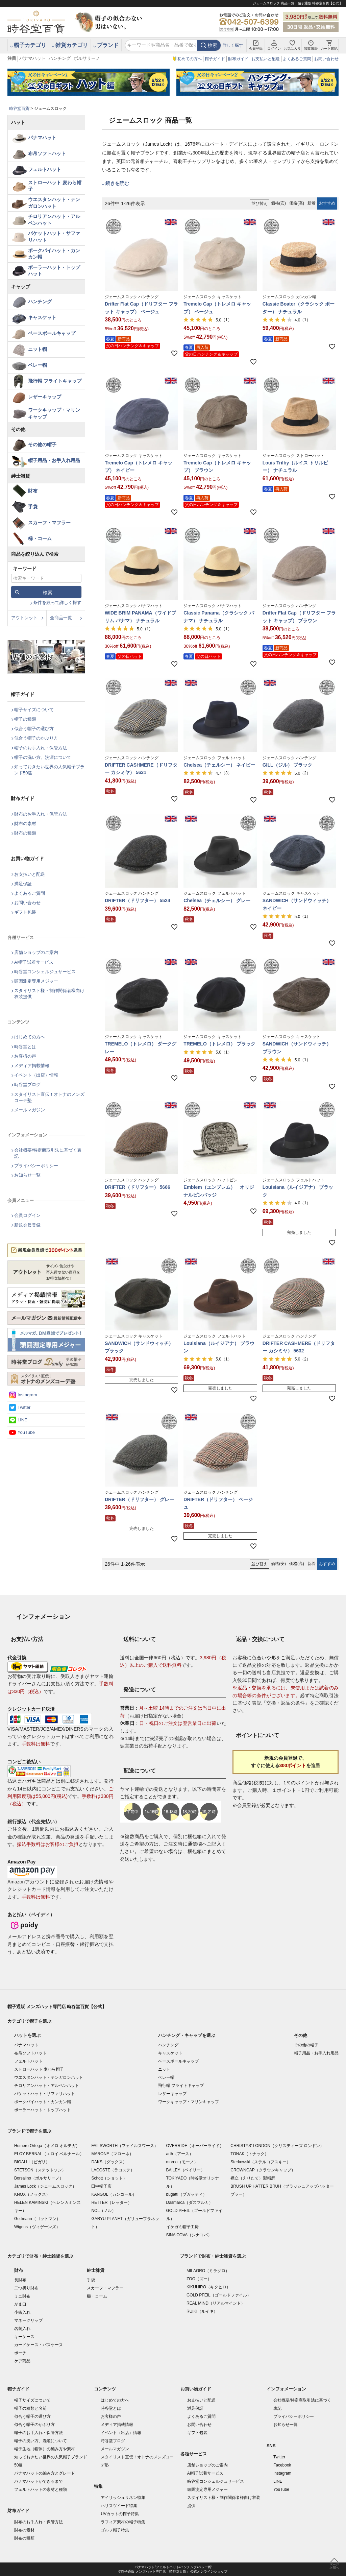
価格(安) (278, 203)
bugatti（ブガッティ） (186, 2194)
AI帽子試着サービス (33, 962)
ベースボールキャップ (51, 333)
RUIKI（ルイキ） (202, 2311)
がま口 (20, 2304)
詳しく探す (233, 45)
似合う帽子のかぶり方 (36, 738)
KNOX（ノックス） (32, 2194)
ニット (164, 2069)
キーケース (24, 2336)
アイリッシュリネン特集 (123, 2497)
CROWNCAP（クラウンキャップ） (262, 2170)
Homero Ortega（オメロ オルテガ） (47, 2145)
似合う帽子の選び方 (34, 728)
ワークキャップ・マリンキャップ (54, 413)
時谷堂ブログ (27, 1084)
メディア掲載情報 (31, 1065)
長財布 (20, 2280)
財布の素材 (25, 823)
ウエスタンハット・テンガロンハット (54, 203)
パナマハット (32, 58)
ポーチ (20, 2353)
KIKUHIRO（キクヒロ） (208, 2287)
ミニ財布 (22, 2296)
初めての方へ (189, 58)
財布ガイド (238, 58)
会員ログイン (27, 1215)
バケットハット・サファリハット (54, 237)
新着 (311, 203)
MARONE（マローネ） (112, 2153)
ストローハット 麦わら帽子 (54, 186)
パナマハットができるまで (38, 2481)
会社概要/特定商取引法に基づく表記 (47, 1153)
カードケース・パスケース (38, 2344)
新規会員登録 (27, 1225)
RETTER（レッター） (111, 2202)
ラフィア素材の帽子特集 (123, 2522)
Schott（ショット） (109, 2178)
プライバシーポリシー (36, 1165)
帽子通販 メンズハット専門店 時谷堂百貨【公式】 (56, 2006)
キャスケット (42, 317)
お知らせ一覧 (27, 1175)
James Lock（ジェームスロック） (45, 2186)
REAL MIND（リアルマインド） (216, 2303)
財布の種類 (25, 833)
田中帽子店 (101, 2186)
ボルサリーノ (87, 58)
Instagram (27, 1394)
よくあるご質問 (297, 58)
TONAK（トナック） (249, 2153)
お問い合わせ (326, 58)
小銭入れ (22, 2312)
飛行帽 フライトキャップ (54, 381)
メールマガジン (29, 1109)
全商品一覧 (61, 617)
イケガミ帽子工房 (182, 2226)
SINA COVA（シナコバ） (189, 2235)
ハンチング (60, 58)
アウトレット (24, 617)
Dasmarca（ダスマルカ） (189, 2202)
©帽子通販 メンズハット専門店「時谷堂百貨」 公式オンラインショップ (173, 2571)
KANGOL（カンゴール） (114, 2194)
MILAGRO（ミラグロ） (208, 2270)
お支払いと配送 (265, 58)
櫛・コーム (40, 538)
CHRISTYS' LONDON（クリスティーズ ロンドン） (277, 2145)
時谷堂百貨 (19, 108)
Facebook (282, 2465)
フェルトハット (44, 169)
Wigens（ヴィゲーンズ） (37, 2226)
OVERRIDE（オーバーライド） (195, 2145)
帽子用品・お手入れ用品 (54, 460)
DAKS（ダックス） (109, 2162)
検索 (212, 45)
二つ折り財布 (26, 2288)
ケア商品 (22, 2361)
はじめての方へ (29, 1036)
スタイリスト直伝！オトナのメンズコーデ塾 (49, 1097)
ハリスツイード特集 (119, 2505)
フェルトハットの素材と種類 (40, 2489)
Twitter (24, 1407)
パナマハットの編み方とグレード (44, 2473)
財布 (33, 490)
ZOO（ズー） (199, 2279)
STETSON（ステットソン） (40, 2170)
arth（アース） (180, 2153)
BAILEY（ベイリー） (185, 2170)
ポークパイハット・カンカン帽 (54, 254)
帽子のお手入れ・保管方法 (40, 747)
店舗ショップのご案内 (36, 952)
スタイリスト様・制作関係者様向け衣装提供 (49, 993)
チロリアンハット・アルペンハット (54, 220)
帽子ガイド (215, 58)
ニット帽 (37, 349)
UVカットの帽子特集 (120, 2513)
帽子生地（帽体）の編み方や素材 (44, 2449)
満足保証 (23, 883)
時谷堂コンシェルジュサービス (45, 971)
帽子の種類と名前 (30, 2408)
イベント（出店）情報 (36, 1075)
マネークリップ (28, 2320)
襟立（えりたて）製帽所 (252, 2178)
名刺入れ (22, 2328)
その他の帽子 (42, 444)
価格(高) (296, 203)
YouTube (26, 1432)
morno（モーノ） (182, 2162)
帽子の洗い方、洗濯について (42, 757)
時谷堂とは (25, 1046)
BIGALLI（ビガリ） (32, 2162)
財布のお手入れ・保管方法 (40, 814)
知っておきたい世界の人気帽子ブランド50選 (49, 769)
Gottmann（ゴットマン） (37, 2218)
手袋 (33, 506)
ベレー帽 (37, 365)
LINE (22, 1419)
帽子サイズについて (34, 709)
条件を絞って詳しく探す (57, 602)
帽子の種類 (25, 719)
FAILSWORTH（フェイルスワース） (124, 2145)
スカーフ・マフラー (49, 522)
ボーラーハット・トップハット (54, 271)
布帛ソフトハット (47, 153)
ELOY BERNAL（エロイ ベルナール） (49, 2153)
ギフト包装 (25, 912)
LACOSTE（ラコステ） (112, 2170)
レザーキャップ (44, 397)
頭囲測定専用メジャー (36, 981)
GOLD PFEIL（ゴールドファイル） (219, 2295)
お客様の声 (25, 1056)
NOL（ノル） (103, 2210)
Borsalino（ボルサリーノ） (39, 2178)
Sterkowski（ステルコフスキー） (260, 2162)
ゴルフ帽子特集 (115, 2530)
